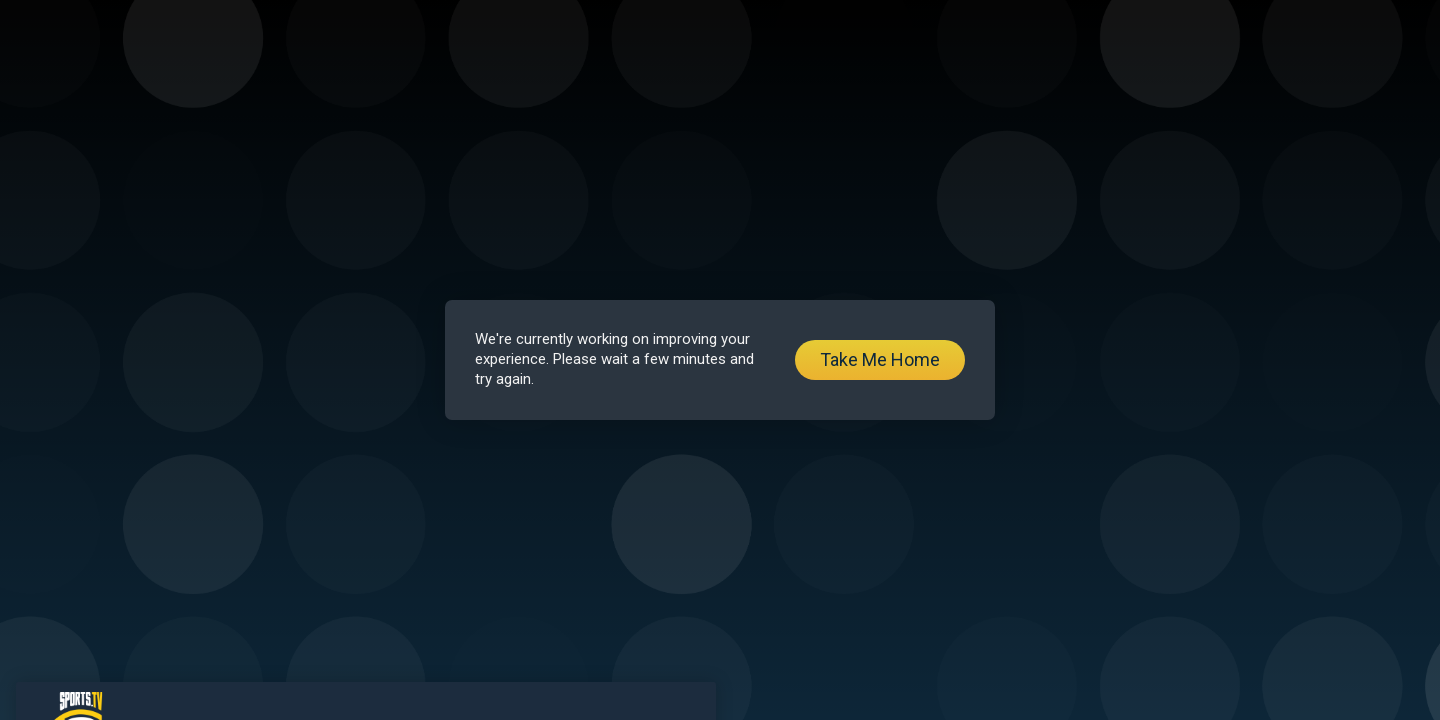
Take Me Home (880, 359)
